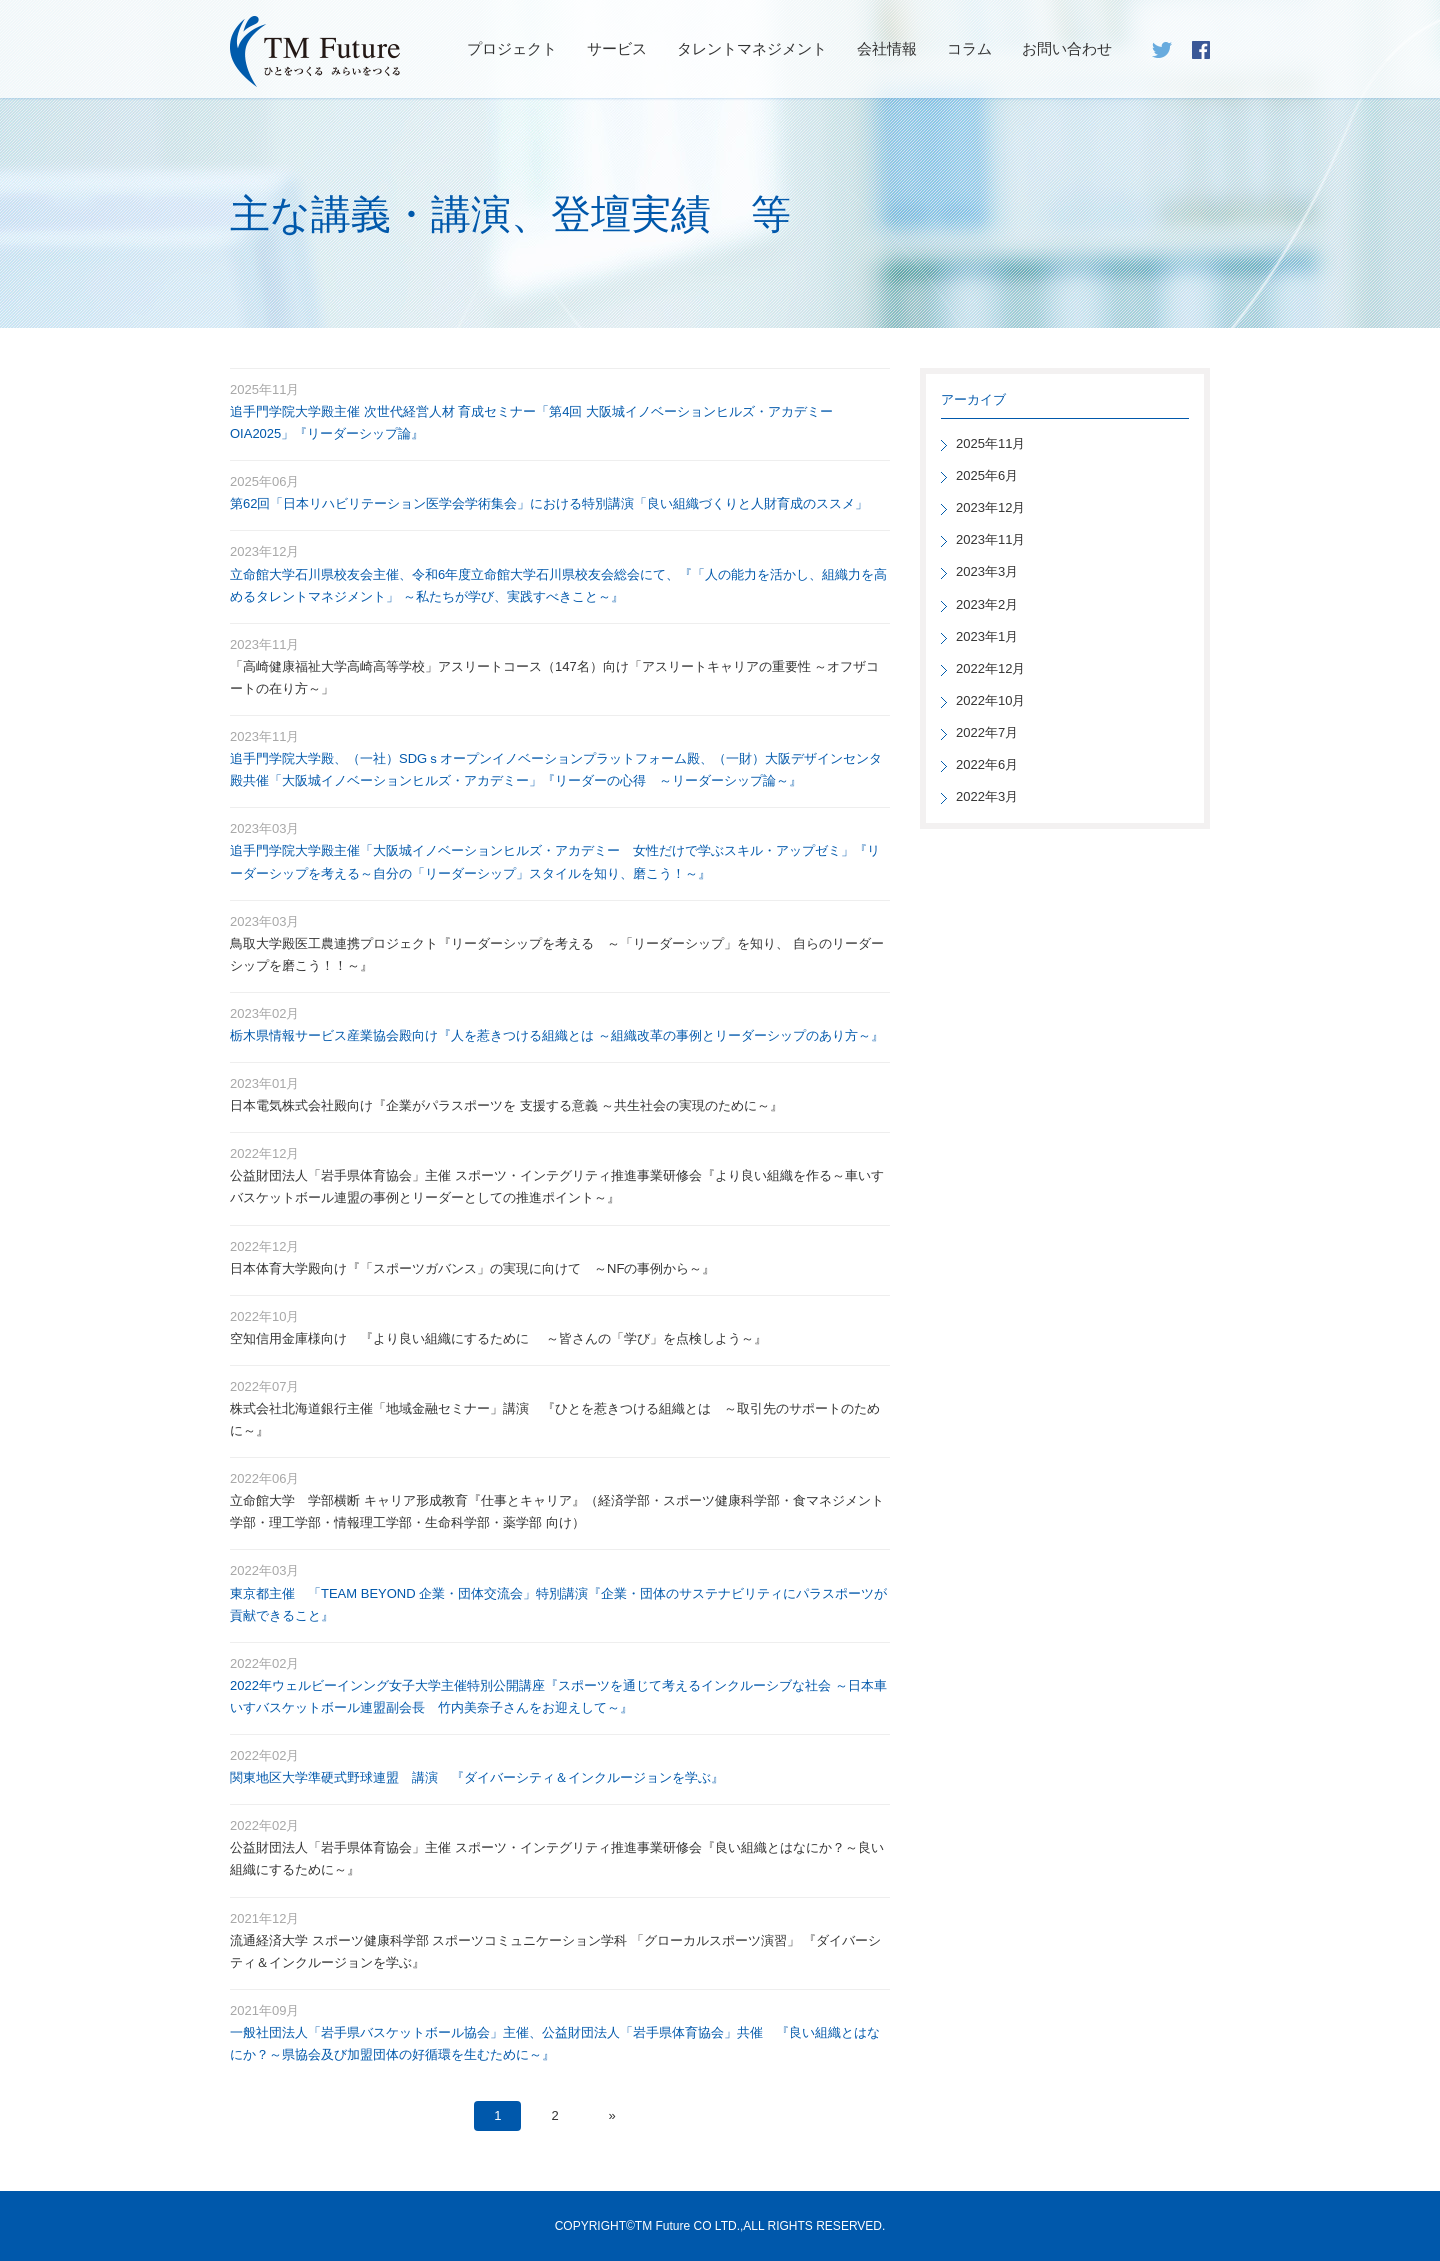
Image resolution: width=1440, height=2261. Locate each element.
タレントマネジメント (752, 48)
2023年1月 (987, 636)
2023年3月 (987, 571)
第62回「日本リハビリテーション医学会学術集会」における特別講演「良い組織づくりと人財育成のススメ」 (549, 503)
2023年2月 (987, 604)
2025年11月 (990, 443)
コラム (969, 48)
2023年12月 (990, 507)
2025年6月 (987, 475)
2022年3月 (987, 796)
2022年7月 (987, 732)
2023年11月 (990, 539)
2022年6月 (987, 764)
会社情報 (887, 48)
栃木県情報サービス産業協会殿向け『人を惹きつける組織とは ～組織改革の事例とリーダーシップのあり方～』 (557, 1035)
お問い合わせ (1067, 48)
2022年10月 (990, 700)
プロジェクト (512, 48)
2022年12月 (990, 668)
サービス (617, 48)
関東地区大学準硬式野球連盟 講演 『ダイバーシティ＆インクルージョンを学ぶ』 (477, 1777)
